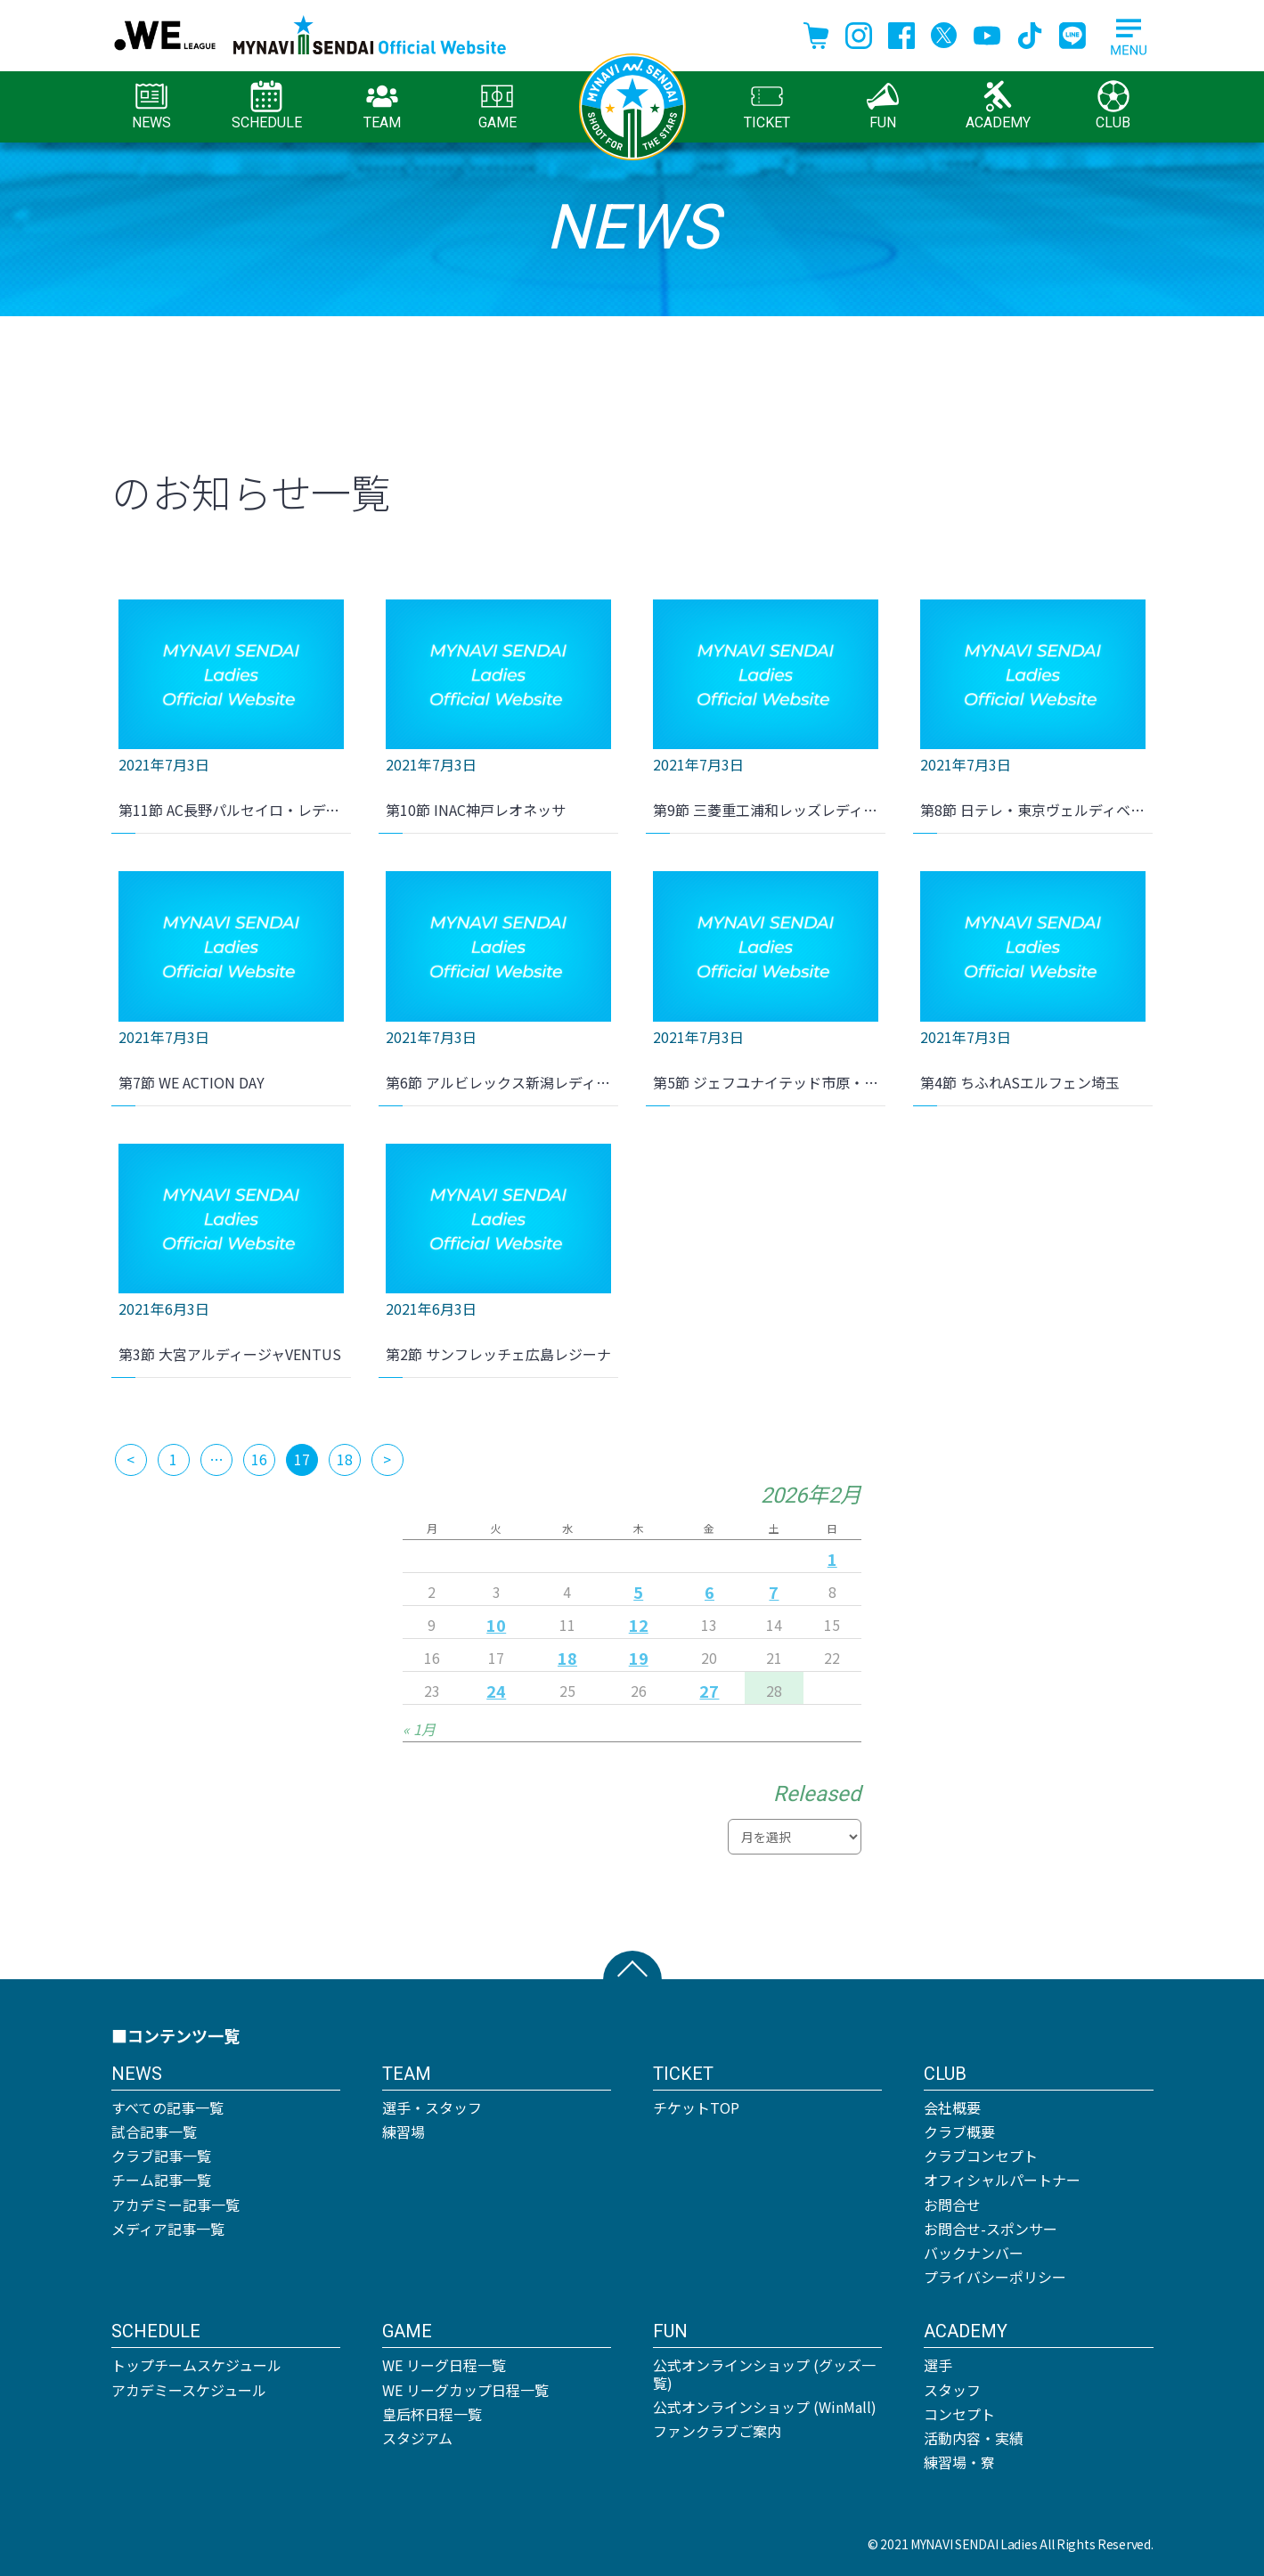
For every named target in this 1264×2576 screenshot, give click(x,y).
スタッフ (952, 2390)
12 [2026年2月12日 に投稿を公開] (638, 1624)
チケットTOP (696, 2107)
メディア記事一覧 (167, 2228)
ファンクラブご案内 (717, 2430)
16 (259, 1459)
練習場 (403, 2131)
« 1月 (419, 1729)
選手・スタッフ (432, 2107)
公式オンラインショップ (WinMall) (765, 2406)
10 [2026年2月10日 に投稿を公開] (496, 1624)
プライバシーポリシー (995, 2276)
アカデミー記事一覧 (175, 2204)
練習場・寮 (959, 2462)
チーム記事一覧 (161, 2179)
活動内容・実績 (973, 2438)
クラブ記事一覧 (161, 2155)
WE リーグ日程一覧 (444, 2365)
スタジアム (417, 2438)
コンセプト (959, 2414)
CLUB (1113, 105)
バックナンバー (973, 2252)
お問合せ (952, 2204)
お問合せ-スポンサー (990, 2228)
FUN (883, 105)
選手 (938, 2365)
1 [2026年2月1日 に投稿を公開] (832, 1558)
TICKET (767, 105)
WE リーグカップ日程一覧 (465, 2390)
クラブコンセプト (981, 2155)
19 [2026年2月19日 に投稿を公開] (638, 1657)
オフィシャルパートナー (1002, 2179)
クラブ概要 (959, 2131)
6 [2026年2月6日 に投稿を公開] (709, 1591)
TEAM (382, 105)
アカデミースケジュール (188, 2390)
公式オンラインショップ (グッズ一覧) (764, 2373)
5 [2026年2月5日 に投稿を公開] (638, 1591)
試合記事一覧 (154, 2131)
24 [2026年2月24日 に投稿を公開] (496, 1690)
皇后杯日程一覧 (432, 2414)
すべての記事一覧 (167, 2107)
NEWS (151, 105)
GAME (497, 105)
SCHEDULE (267, 105)
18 (345, 1459)
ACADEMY (998, 105)
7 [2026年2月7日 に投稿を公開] (774, 1591)
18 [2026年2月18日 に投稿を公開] (567, 1657)
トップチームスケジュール (196, 2365)
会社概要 (952, 2107)
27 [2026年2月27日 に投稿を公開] (709, 1690)
